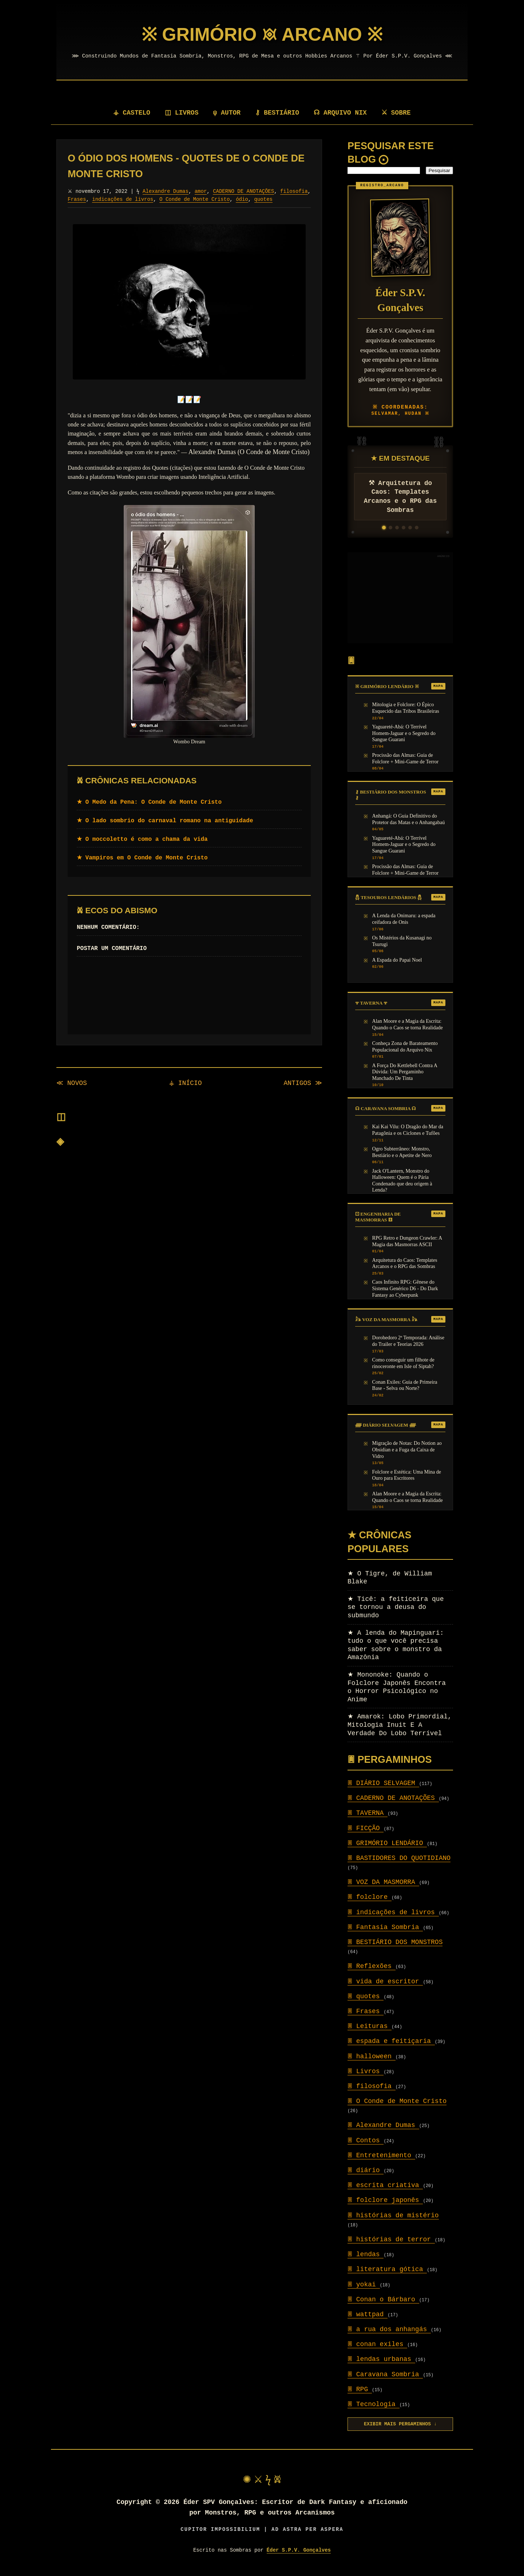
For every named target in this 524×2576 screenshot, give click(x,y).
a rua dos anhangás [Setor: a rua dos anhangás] (389, 2329)
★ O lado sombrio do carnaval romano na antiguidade (165, 821)
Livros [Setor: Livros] (366, 2071)
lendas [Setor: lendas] (366, 2254)
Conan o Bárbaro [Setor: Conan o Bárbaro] (383, 2299)
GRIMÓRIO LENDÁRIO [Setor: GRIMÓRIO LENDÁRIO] (387, 1843)
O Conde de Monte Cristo (228, 199)
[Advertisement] (400, 597)
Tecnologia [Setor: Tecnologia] (374, 2404)
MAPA (438, 686)
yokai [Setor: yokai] (364, 2284)
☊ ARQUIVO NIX (341, 112)
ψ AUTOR (228, 112)
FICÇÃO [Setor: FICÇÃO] (366, 1828)
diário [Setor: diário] (366, 2170)
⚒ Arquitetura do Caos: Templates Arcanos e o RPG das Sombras (400, 497)
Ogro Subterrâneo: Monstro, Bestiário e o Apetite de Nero (402, 1152)
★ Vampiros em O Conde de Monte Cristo (142, 858)
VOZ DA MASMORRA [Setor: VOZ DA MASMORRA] (383, 1882)
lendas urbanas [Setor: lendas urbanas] (381, 2359)
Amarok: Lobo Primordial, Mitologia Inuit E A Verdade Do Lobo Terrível (400, 1725)
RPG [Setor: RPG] (360, 2389)
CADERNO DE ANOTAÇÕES (243, 191)
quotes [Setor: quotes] (366, 1996)
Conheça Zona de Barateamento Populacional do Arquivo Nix (405, 1046)
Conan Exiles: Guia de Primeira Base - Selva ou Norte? (404, 1385)
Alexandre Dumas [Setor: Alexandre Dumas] (383, 2125)
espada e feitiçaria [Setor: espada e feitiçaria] (391, 2041)
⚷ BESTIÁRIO (278, 112)
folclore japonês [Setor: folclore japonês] (385, 2200)
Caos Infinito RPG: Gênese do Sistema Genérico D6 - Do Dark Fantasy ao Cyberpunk (405, 1288)
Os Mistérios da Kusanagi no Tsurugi (402, 941)
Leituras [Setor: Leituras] (370, 2026)
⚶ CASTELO (130, 112)
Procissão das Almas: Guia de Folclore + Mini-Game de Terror (405, 758)
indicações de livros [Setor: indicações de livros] (393, 1912)
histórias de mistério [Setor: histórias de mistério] (393, 2215)
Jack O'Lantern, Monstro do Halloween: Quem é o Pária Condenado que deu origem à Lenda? (402, 1180)
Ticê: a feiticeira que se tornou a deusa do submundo (396, 1607)
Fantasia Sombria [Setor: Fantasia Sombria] (385, 1927)
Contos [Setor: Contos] (366, 2140)
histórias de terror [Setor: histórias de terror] (391, 2239)
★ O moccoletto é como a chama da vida (142, 839)
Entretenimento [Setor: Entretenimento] (381, 2155)
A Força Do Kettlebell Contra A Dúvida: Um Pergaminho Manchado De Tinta (404, 1071)
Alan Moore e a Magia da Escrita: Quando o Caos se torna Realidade (407, 1024)
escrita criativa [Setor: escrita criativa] (385, 2185)
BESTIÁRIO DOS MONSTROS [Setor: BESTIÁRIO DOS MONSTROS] (395, 1942)
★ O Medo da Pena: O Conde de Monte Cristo (149, 802)
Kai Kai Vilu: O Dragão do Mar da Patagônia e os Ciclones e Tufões (408, 1130)
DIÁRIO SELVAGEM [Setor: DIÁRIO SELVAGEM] (383, 1783)
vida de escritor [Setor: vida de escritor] (385, 1981)
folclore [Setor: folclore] (370, 1897)
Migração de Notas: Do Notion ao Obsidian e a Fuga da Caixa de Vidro (407, 1449)
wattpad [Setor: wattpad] (368, 2314)
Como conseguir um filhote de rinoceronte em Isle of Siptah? (403, 1363)
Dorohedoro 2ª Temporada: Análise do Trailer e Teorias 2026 (408, 1341)
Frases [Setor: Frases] (366, 2011)
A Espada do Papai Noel (397, 960)
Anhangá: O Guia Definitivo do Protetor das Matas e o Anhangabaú (408, 819)
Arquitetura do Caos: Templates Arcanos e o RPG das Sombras (404, 1263)
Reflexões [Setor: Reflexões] (372, 1966)
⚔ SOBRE (397, 112)
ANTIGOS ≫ (303, 1083)
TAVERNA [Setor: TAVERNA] (368, 1813)
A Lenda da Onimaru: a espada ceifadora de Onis (404, 919)
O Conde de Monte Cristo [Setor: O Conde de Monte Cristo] (397, 2101)
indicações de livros (156, 199)
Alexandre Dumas (165, 191)
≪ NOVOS (71, 1083)
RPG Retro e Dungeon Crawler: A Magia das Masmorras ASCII (407, 1241)
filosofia (81, 199)
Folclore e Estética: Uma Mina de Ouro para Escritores (406, 1475)
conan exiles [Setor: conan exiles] (377, 2344)
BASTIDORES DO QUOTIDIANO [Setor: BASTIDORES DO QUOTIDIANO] (399, 1858)
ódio (276, 199)
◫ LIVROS (181, 112)
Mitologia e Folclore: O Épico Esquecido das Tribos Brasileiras (405, 707)
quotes (297, 199)
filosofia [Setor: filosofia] (372, 2086)
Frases (110, 199)
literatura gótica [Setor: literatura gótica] (387, 2269)
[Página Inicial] (262, 35)
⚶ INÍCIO (185, 1083)
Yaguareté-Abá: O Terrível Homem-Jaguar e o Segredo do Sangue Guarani (404, 733)
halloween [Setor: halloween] (372, 2056)
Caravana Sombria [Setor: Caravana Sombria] (385, 2374)
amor (201, 191)
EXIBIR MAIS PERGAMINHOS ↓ (400, 2424)
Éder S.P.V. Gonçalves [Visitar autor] (299, 2550)
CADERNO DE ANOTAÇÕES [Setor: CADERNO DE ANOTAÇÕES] (393, 1798)
